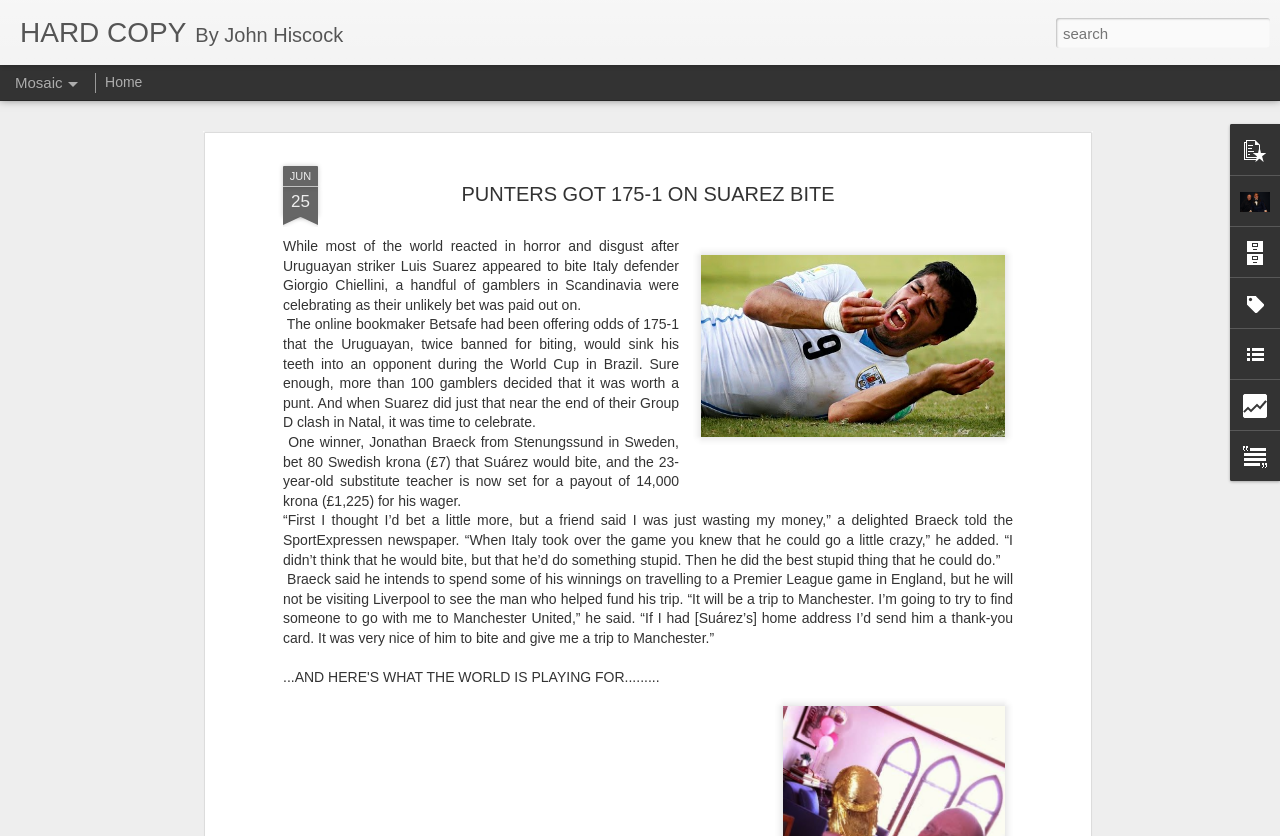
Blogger (702, 825)
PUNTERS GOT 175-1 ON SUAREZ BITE (647, 168)
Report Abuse (761, 825)
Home (123, 82)
